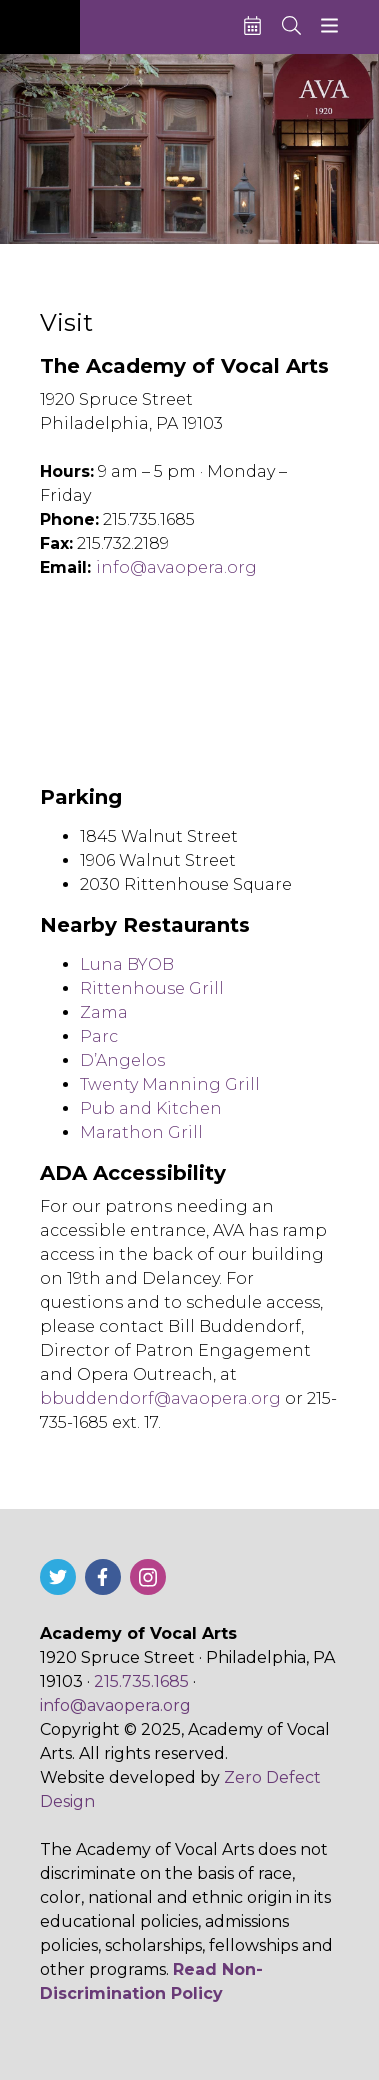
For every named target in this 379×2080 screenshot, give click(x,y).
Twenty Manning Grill (170, 1084)
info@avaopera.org (176, 567)
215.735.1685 (141, 1681)
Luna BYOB (127, 964)
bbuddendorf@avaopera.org (160, 1398)
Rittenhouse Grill (152, 988)
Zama (104, 1012)
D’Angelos (122, 1060)
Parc (99, 1036)
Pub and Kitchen (151, 1108)
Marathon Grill (141, 1132)
